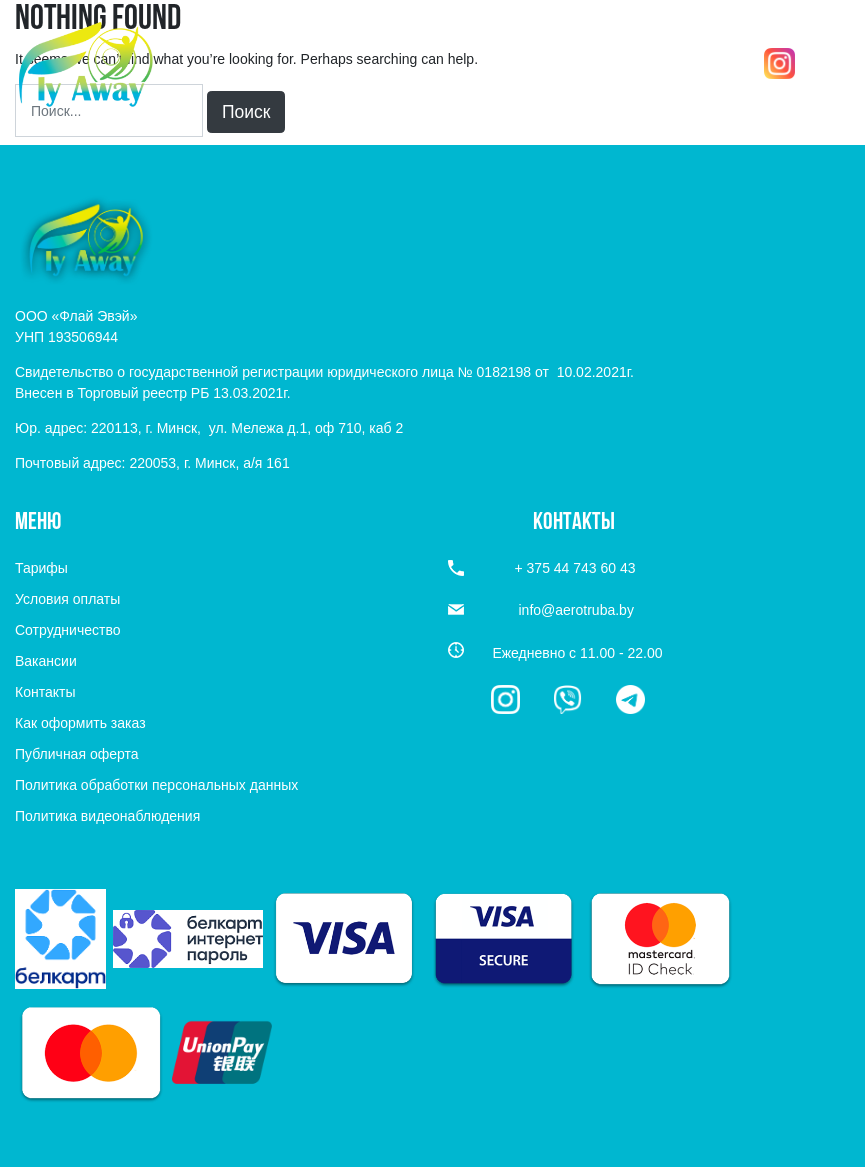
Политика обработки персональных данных (156, 785)
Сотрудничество (67, 630)
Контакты (45, 692)
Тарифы (41, 568)
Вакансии (46, 661)
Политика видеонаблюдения (107, 816)
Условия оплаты (67, 599)
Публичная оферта (77, 754)
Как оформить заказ (80, 723)
